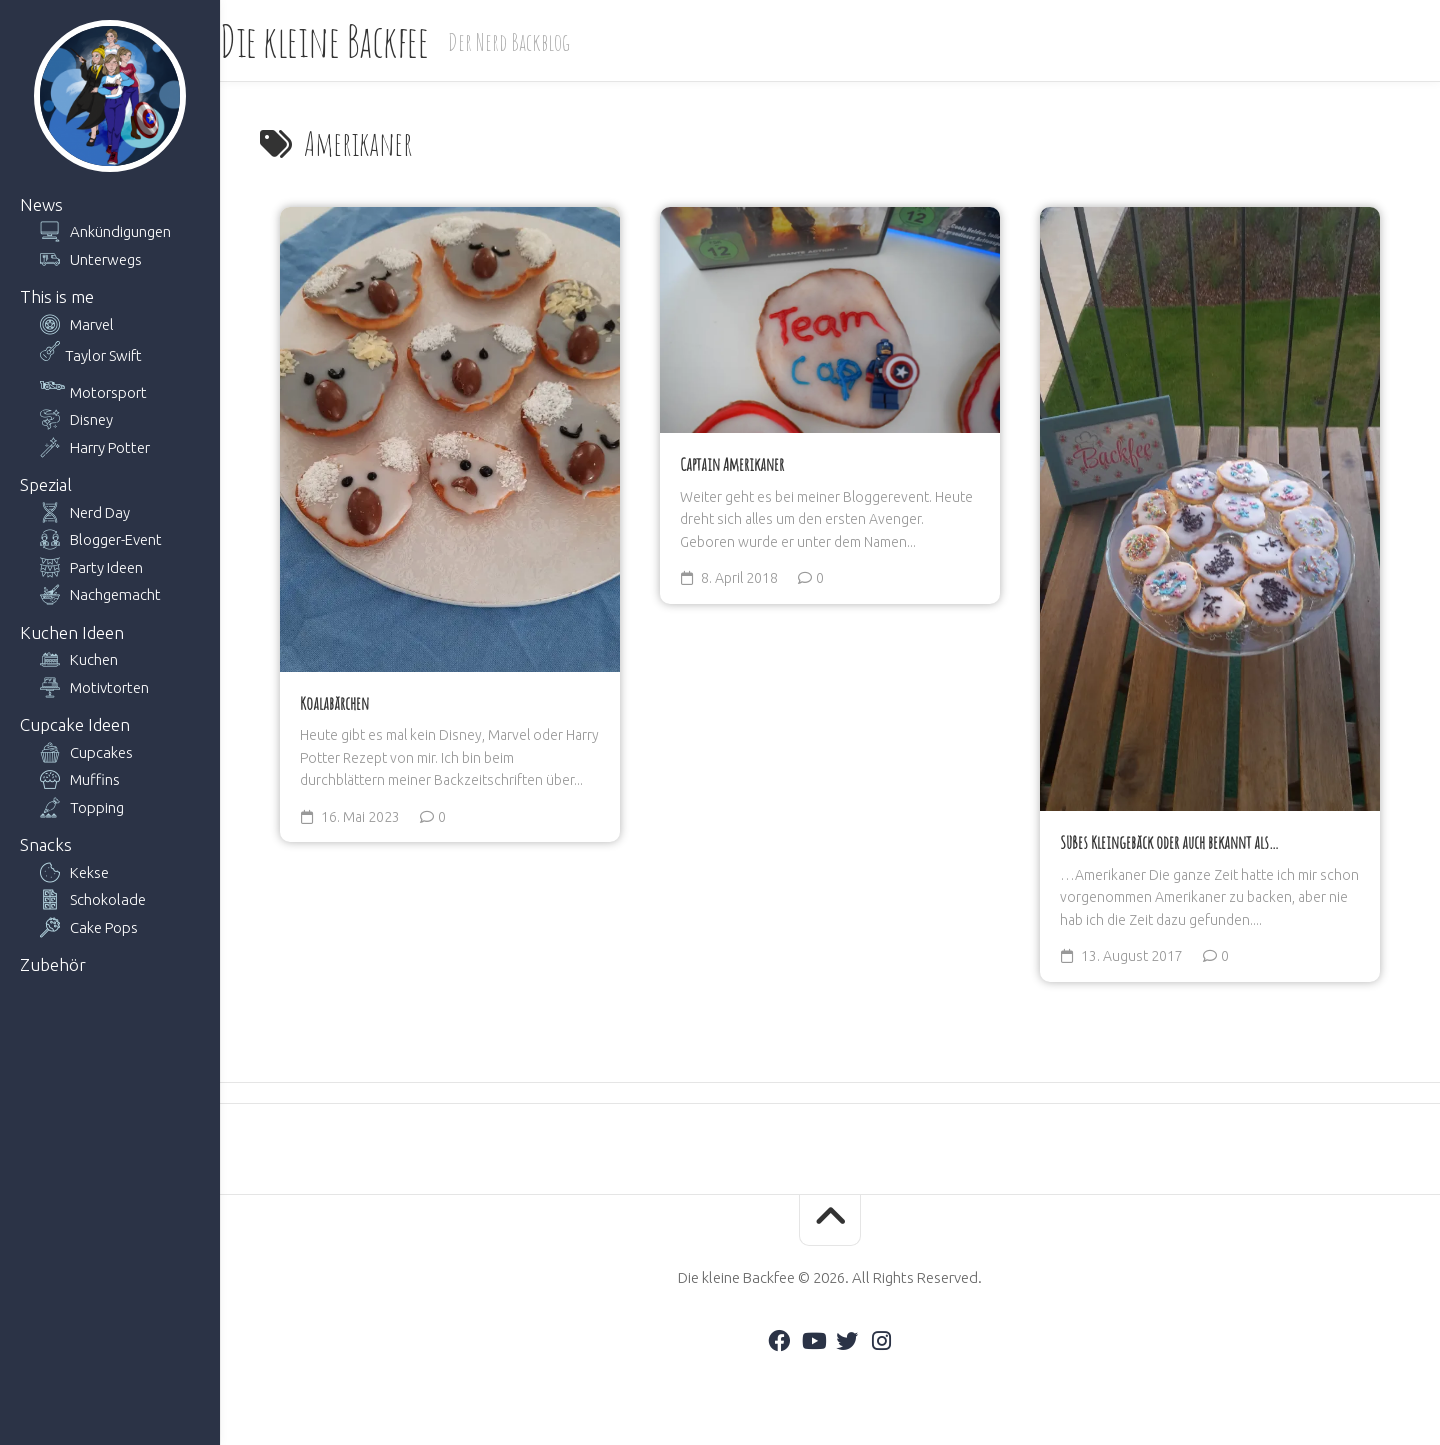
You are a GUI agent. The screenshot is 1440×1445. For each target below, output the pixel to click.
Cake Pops (104, 927)
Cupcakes (101, 752)
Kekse (89, 872)
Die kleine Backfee (364, 40)
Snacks (46, 844)
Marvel (92, 324)
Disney (91, 419)
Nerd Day (100, 512)
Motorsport (108, 392)
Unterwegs (106, 259)
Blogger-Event (116, 539)
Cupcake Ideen (75, 724)
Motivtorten (109, 687)
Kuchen (94, 659)
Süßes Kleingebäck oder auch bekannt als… (1169, 842)
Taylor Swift (103, 355)
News (41, 204)
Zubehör (53, 964)
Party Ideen (106, 567)
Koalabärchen (334, 703)
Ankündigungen (120, 231)
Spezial (46, 484)
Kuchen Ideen (72, 632)
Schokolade (108, 899)
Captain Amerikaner (732, 464)
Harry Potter (110, 447)
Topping (97, 807)
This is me (57, 296)
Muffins (95, 779)
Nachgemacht (115, 594)
